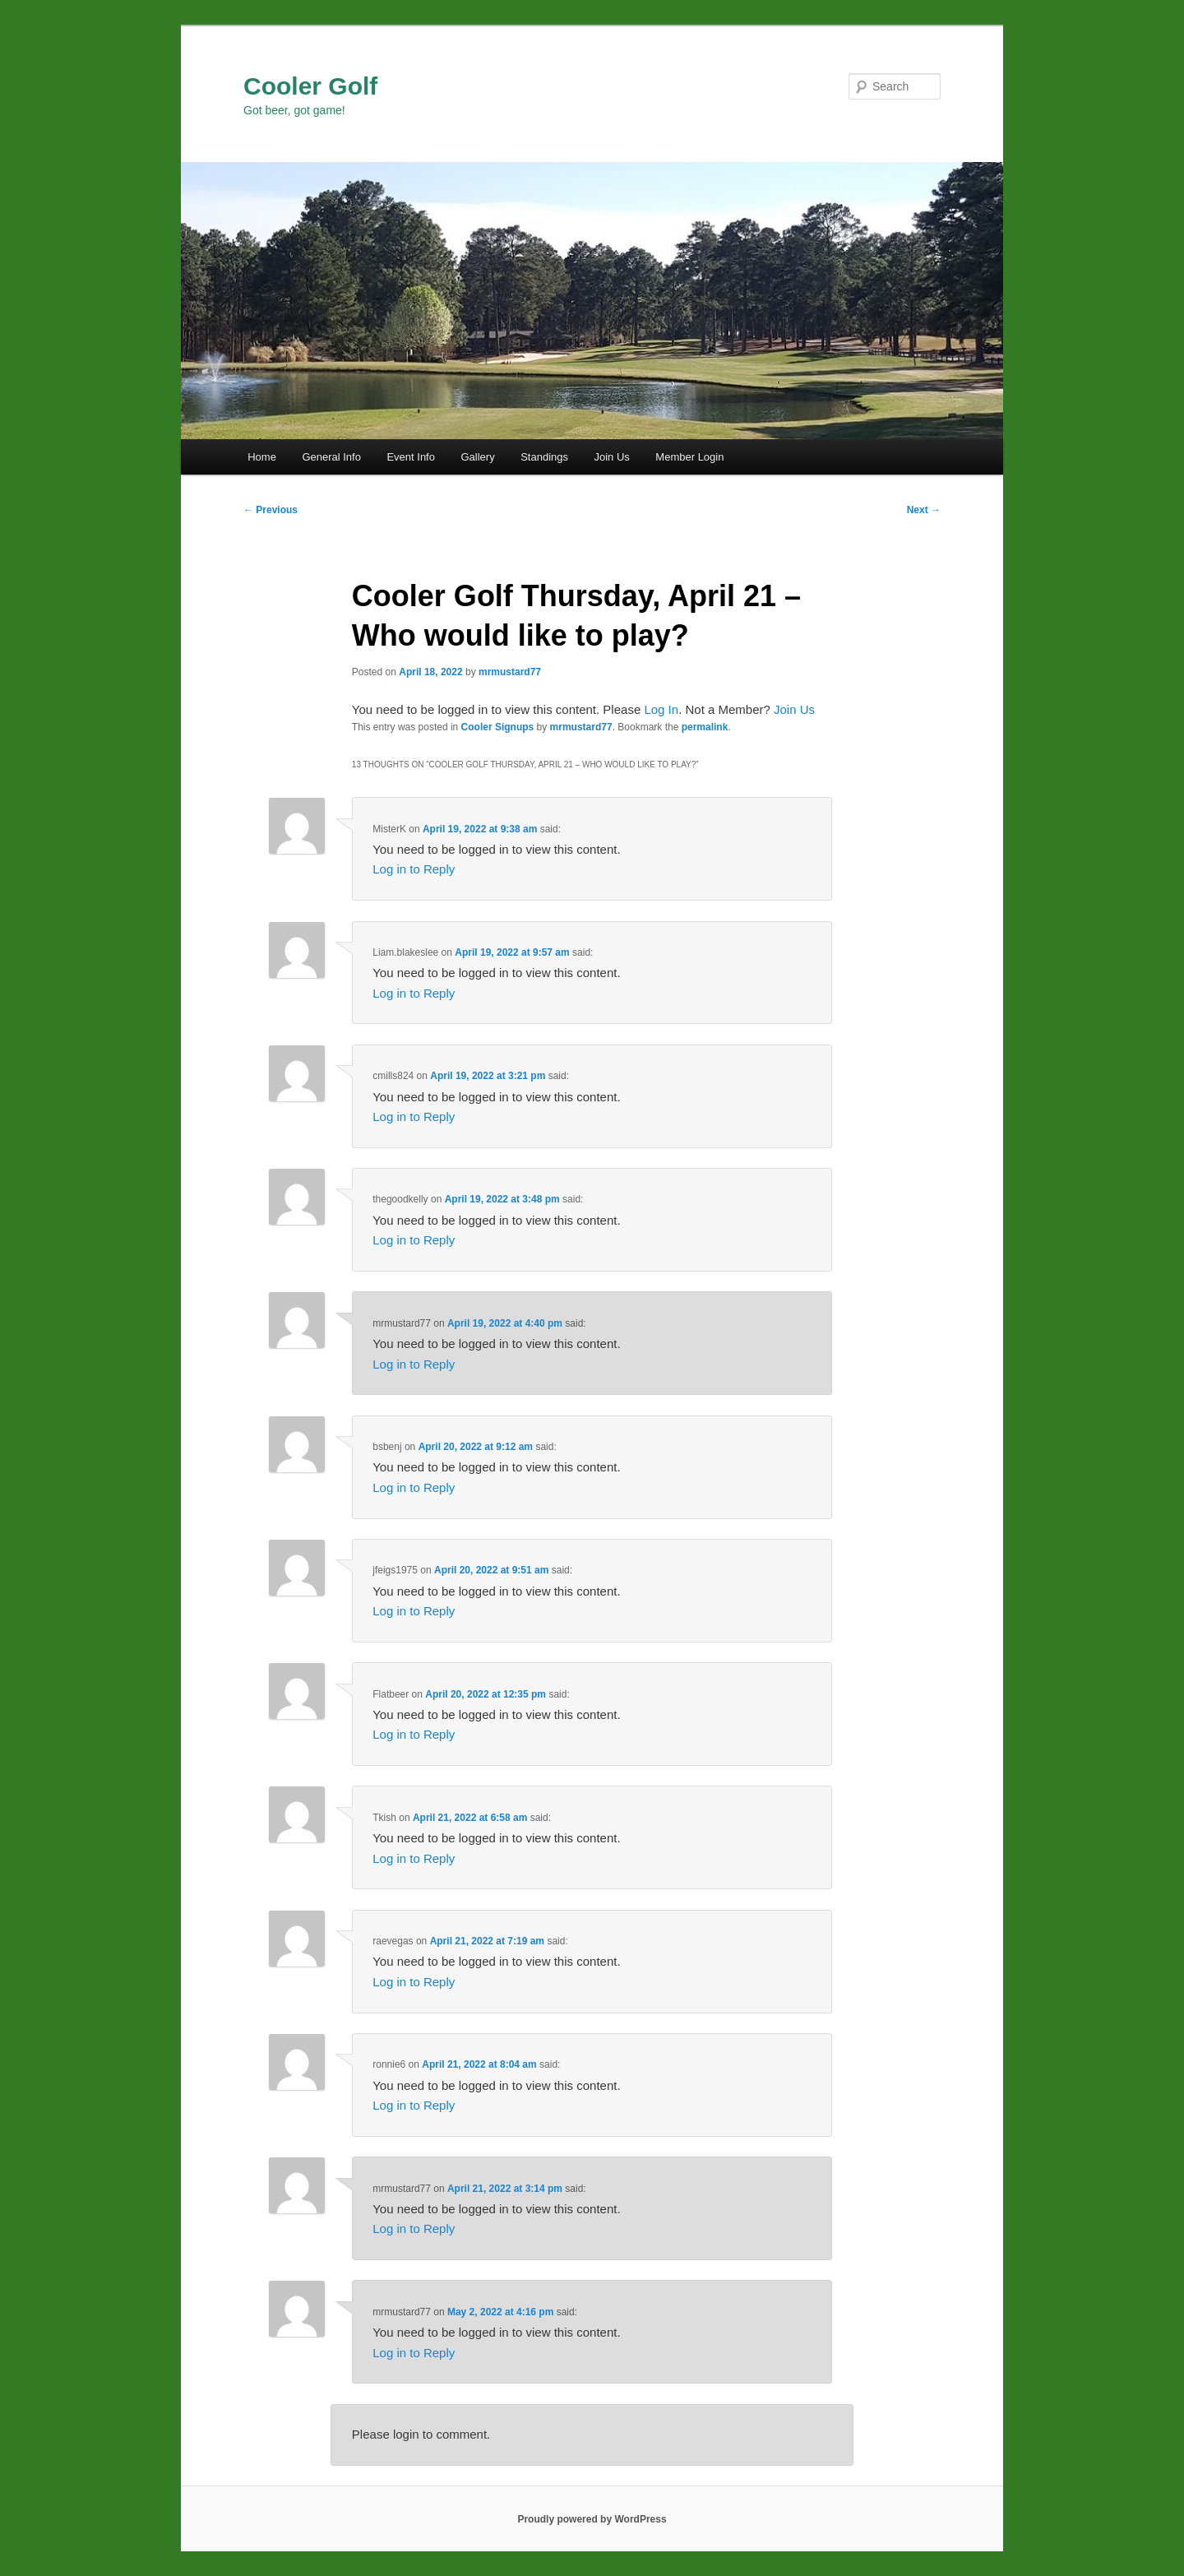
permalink (705, 727)
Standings (544, 457)
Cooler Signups (497, 727)
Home (261, 457)
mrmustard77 (510, 672)
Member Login (689, 457)
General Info (331, 457)
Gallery (477, 457)
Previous (270, 510)
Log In (661, 709)
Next (924, 510)
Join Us (611, 457)
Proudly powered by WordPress (591, 2519)
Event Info (410, 457)
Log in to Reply (413, 869)
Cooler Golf (310, 86)
